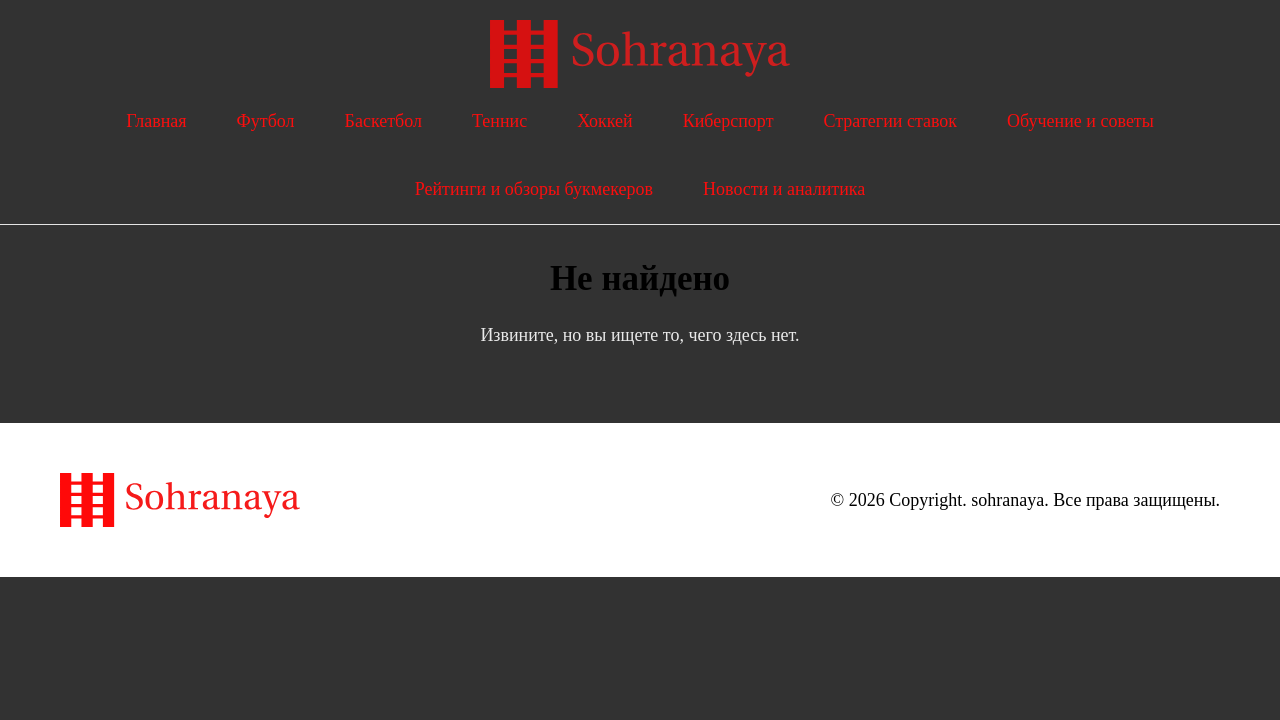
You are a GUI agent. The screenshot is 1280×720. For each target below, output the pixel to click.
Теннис (499, 121)
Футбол (266, 121)
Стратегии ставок (891, 121)
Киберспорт (728, 121)
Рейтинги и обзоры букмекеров (534, 189)
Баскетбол (383, 121)
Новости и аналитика (784, 189)
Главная (156, 121)
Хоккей (605, 121)
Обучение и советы (1080, 121)
